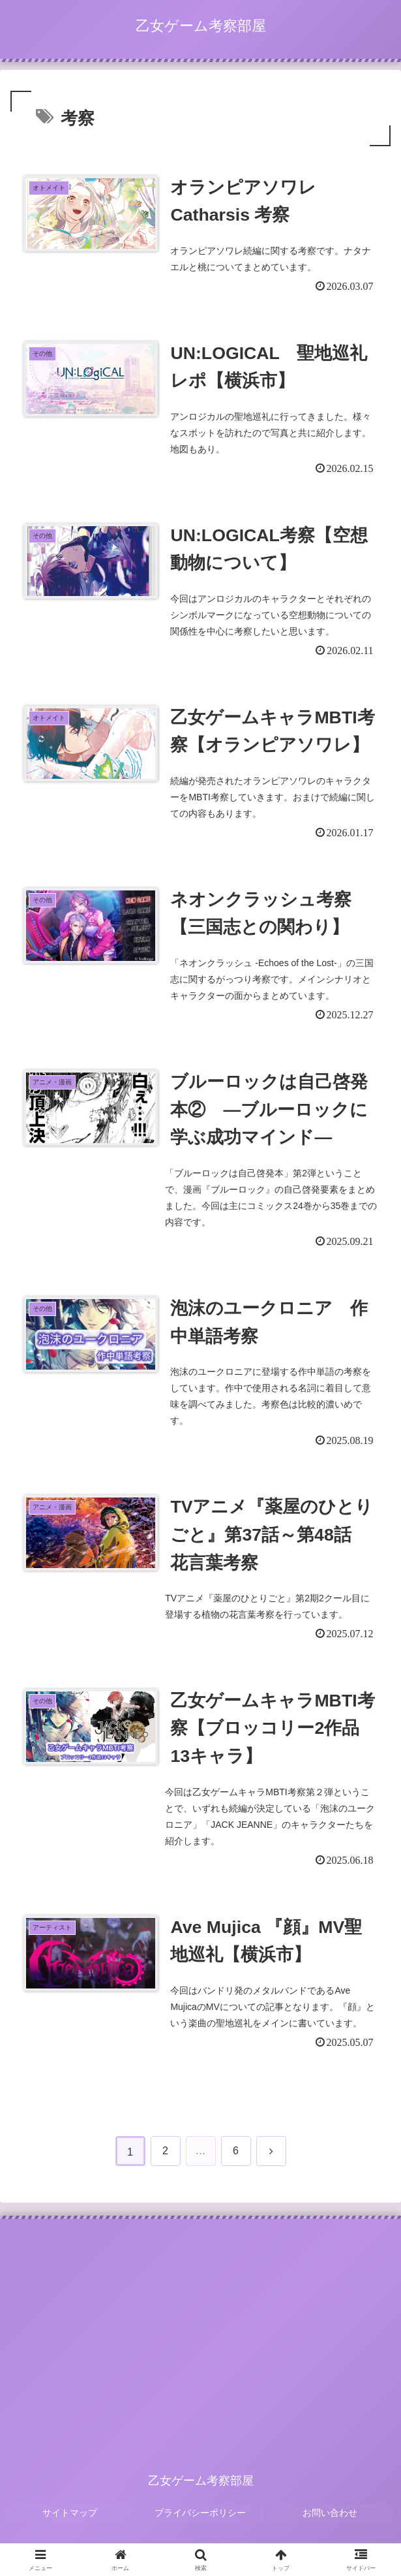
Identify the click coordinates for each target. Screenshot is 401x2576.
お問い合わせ (330, 2521)
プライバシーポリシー (200, 2521)
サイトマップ (70, 2521)
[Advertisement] (200, 2339)
